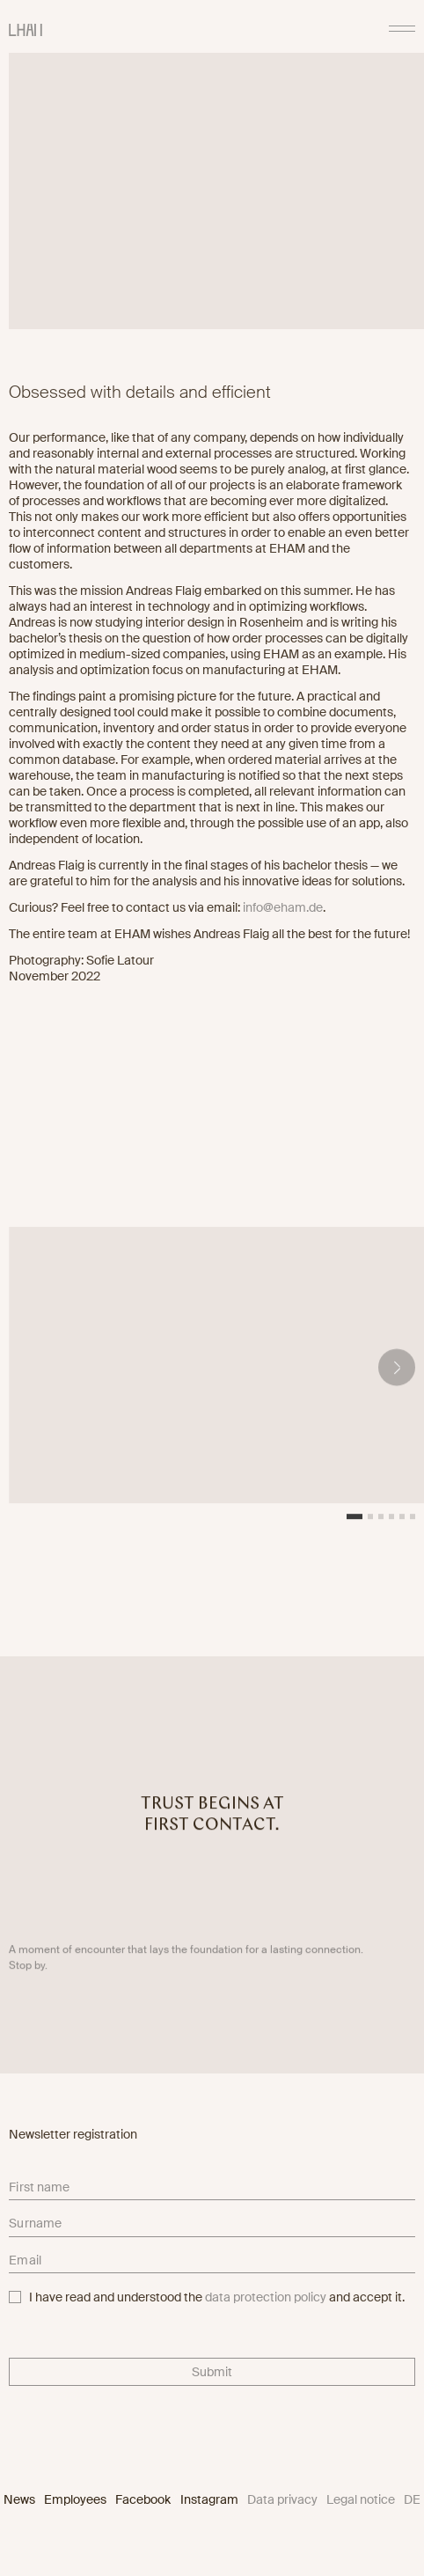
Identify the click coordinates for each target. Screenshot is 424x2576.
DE (412, 2499)
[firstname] (211, 2189)
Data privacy (282, 2499)
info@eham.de (283, 907)
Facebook (143, 2499)
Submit (212, 2372)
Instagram (209, 2499)
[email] (211, 2263)
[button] (396, 1372)
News (19, 2499)
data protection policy (265, 2297)
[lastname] (211, 2226)
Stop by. (28, 1970)
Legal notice (360, 2499)
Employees (75, 2499)
